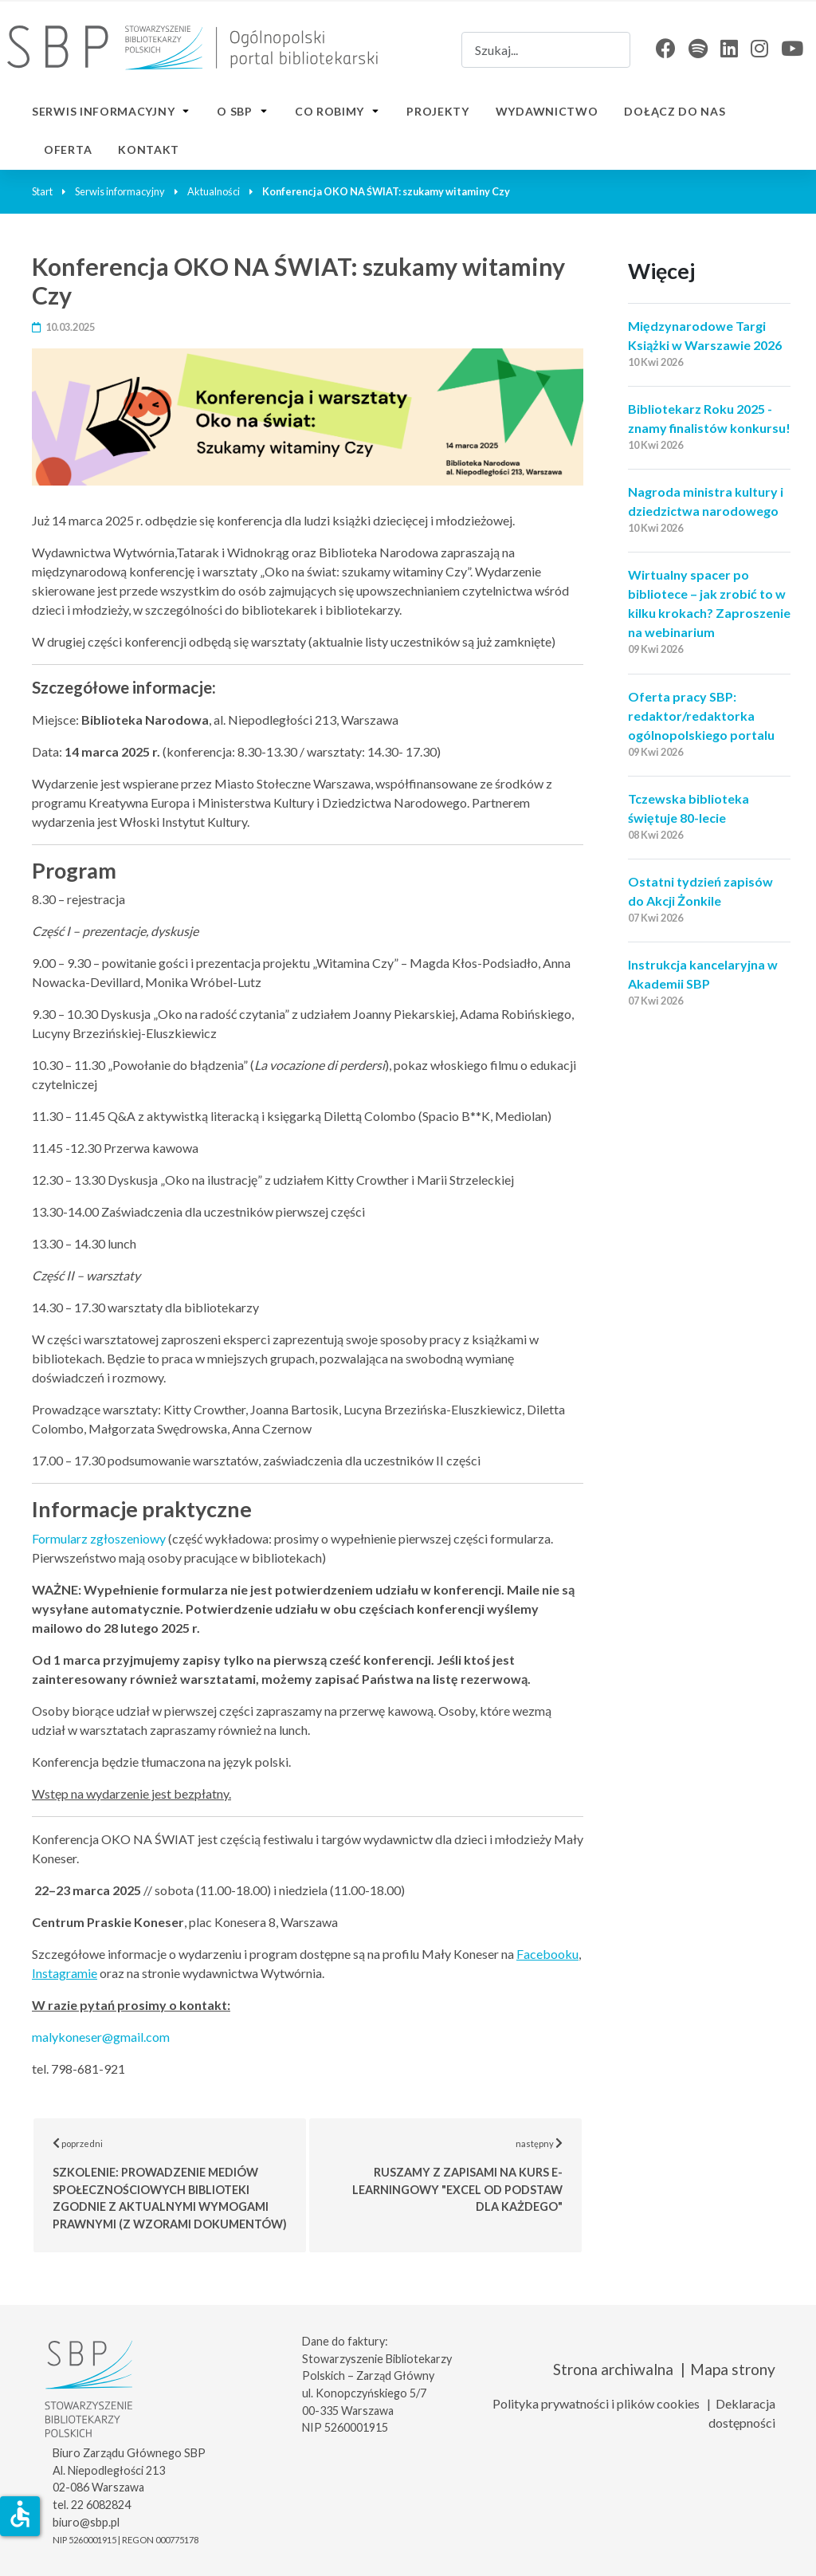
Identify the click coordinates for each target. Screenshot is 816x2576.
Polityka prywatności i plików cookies (596, 2403)
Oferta (68, 149)
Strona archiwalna (613, 2369)
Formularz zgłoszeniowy (99, 1538)
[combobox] (545, 50)
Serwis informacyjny (103, 111)
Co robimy (329, 111)
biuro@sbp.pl (86, 2522)
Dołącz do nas (674, 111)
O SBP (235, 111)
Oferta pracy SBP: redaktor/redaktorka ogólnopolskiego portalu (701, 715)
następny (467, 2175)
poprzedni (180, 2184)
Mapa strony (732, 2369)
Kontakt (148, 149)
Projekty (437, 111)
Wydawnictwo (547, 111)
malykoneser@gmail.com (101, 2036)
